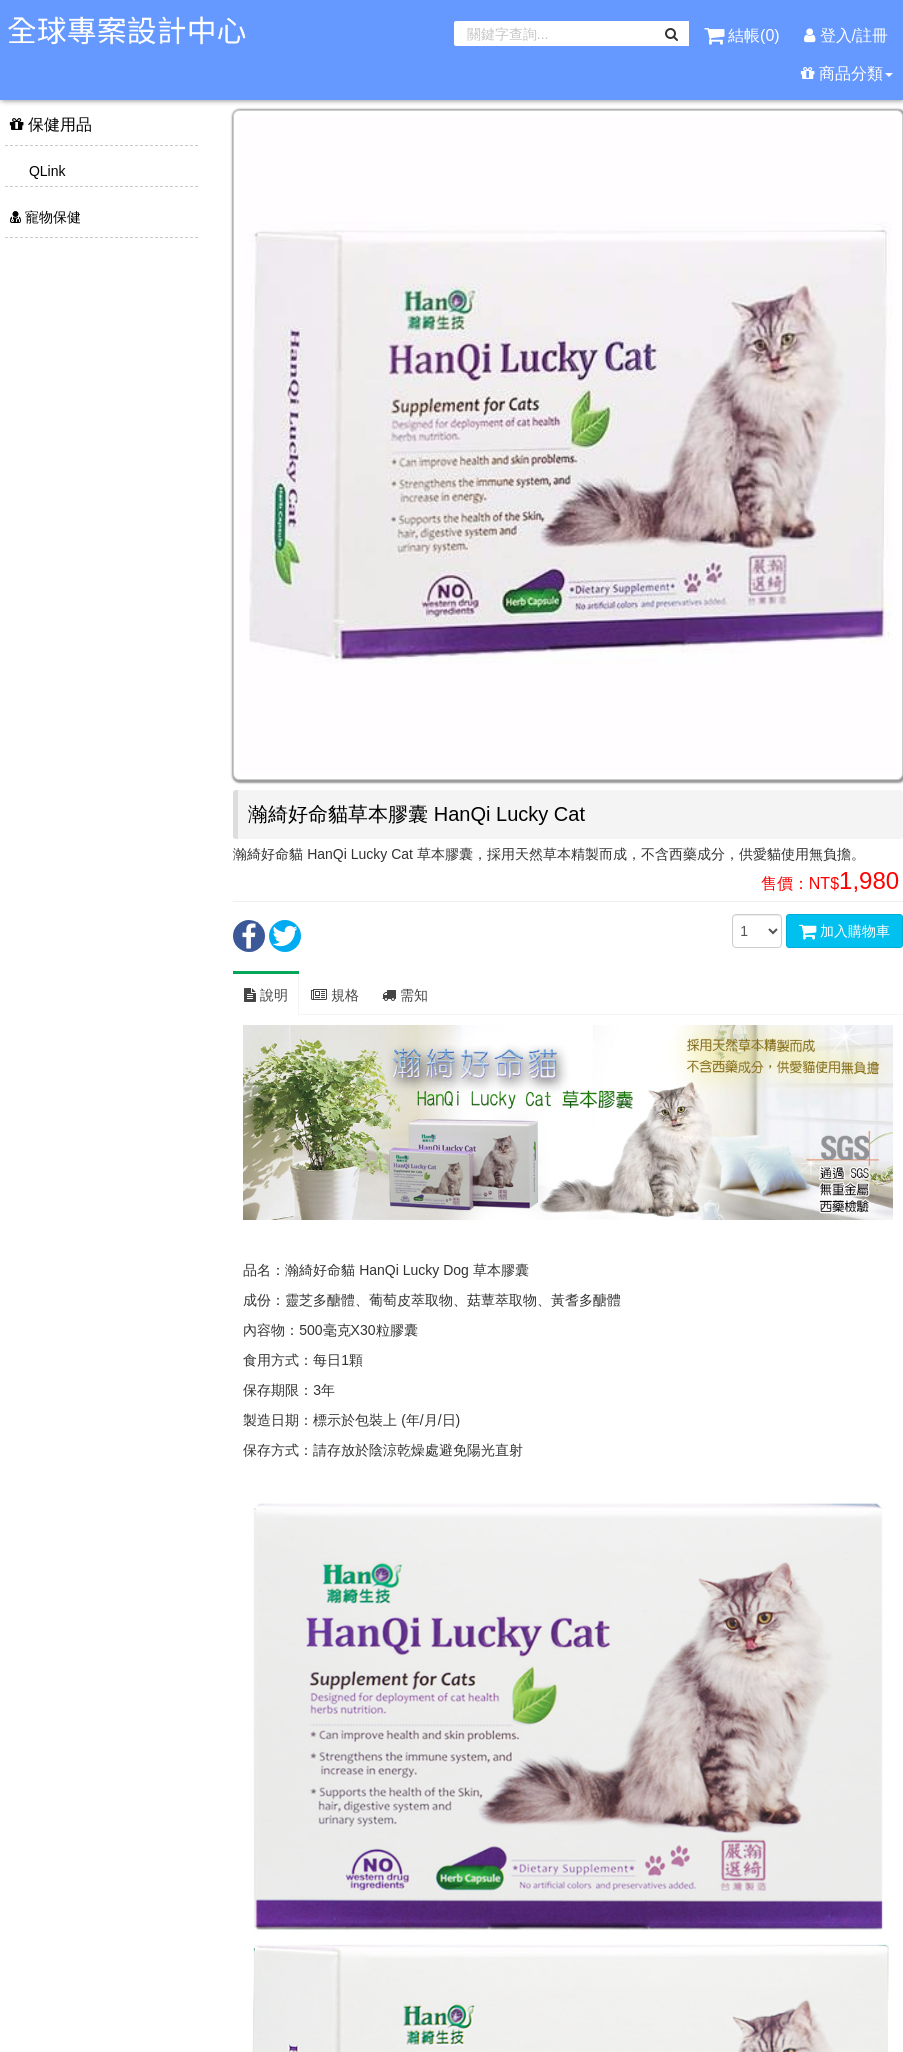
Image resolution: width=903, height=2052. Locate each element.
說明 (266, 995)
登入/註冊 (846, 35)
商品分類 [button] (847, 73)
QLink (45, 171)
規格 (335, 995)
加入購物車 (844, 931)
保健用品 (51, 124)
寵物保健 (45, 217)
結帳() (744, 35)
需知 (405, 995)
